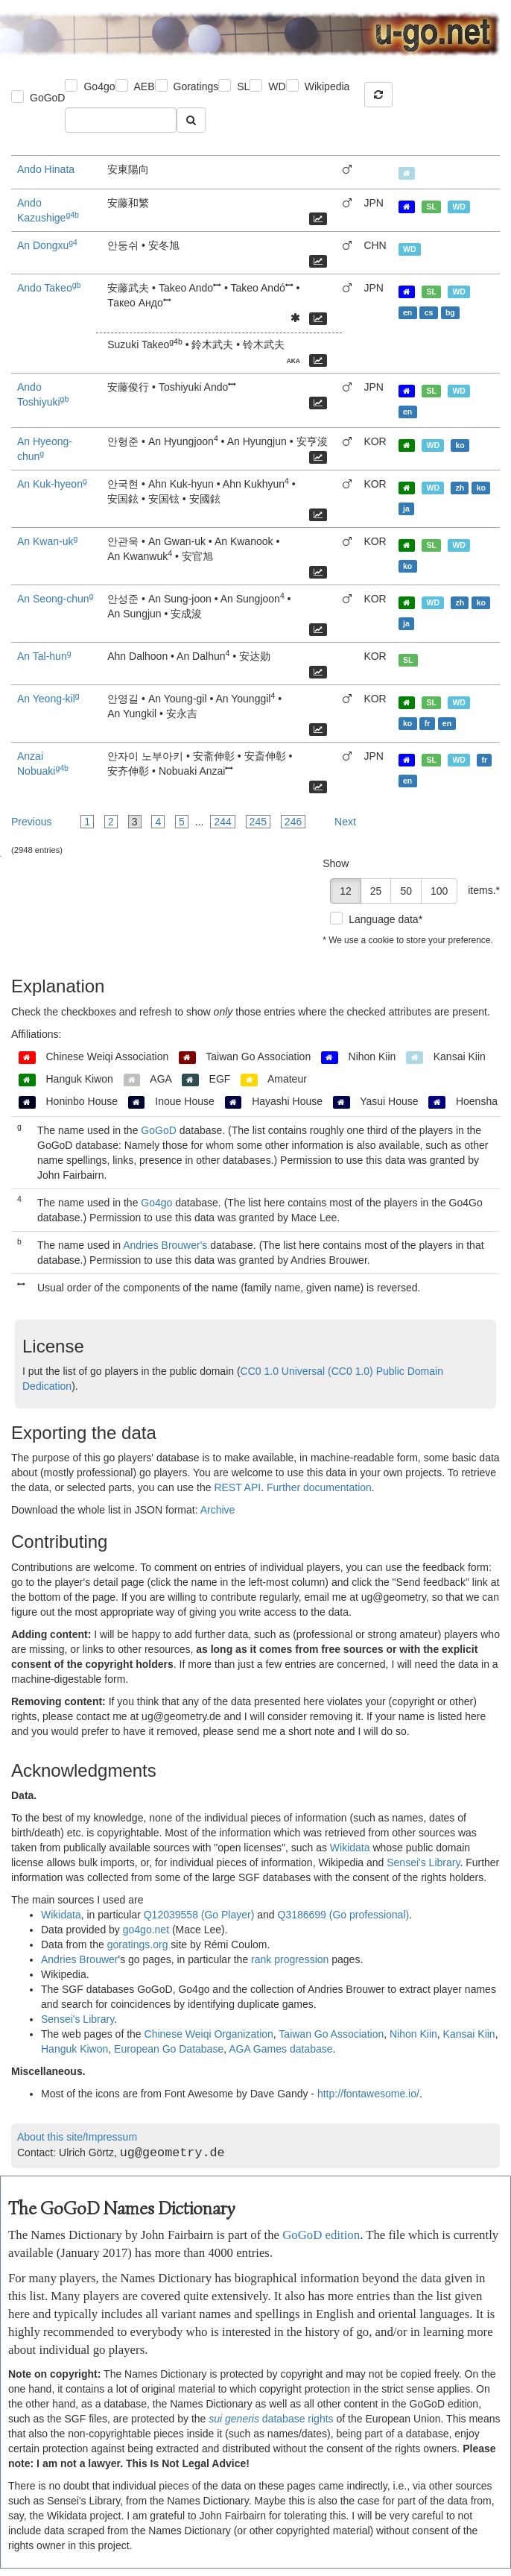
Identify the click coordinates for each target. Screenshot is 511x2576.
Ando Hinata (45, 169)
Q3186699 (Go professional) (344, 1915)
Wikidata (350, 1848)
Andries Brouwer (79, 1959)
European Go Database (168, 2049)
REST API (237, 1487)
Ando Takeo (48, 288)
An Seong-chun (55, 599)
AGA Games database (280, 2049)
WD (276, 86)
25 (376, 891)
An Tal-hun (44, 656)
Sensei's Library (423, 1862)
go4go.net (146, 1930)
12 (346, 891)
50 (406, 891)
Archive (217, 1510)
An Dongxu (47, 245)
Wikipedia (327, 86)
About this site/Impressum (77, 2137)
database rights (271, 2419)
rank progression (289, 1959)
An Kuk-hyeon (52, 484)
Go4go (99, 86)
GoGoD (47, 98)
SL (243, 86)
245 (258, 822)
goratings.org (137, 1944)
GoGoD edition (321, 2235)
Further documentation (319, 1487)
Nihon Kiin (413, 2034)
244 (222, 822)
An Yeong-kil (48, 699)
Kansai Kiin (469, 2034)
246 (293, 822)
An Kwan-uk (47, 541)
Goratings (196, 86)
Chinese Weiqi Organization (209, 2034)
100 (439, 891)
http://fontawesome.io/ (368, 2094)
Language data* (385, 919)
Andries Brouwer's (165, 1245)
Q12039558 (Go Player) (199, 1915)
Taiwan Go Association (331, 2034)
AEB (144, 86)
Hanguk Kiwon (74, 2049)
